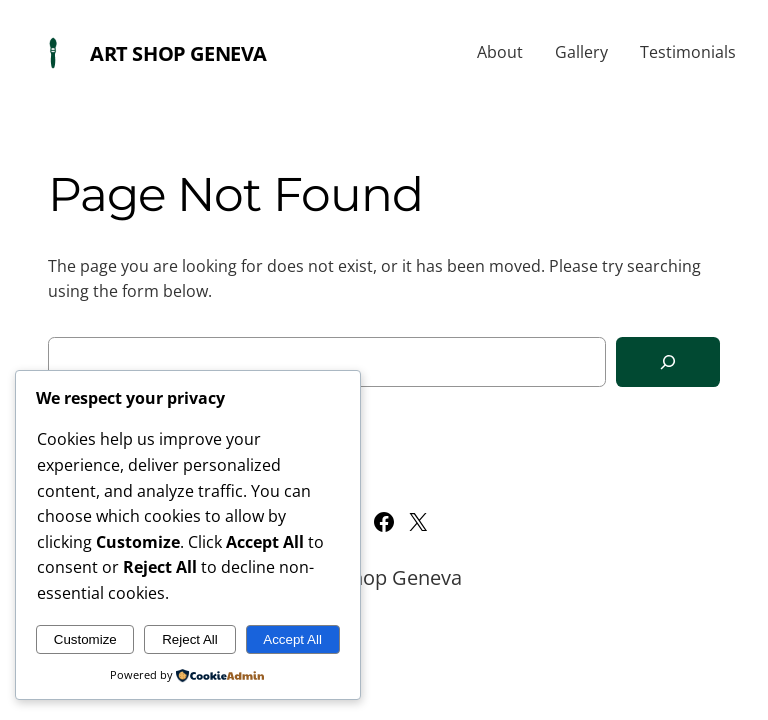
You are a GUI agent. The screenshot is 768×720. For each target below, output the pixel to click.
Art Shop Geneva (178, 53)
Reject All (190, 639)
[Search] (668, 362)
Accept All (292, 639)
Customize (85, 639)
